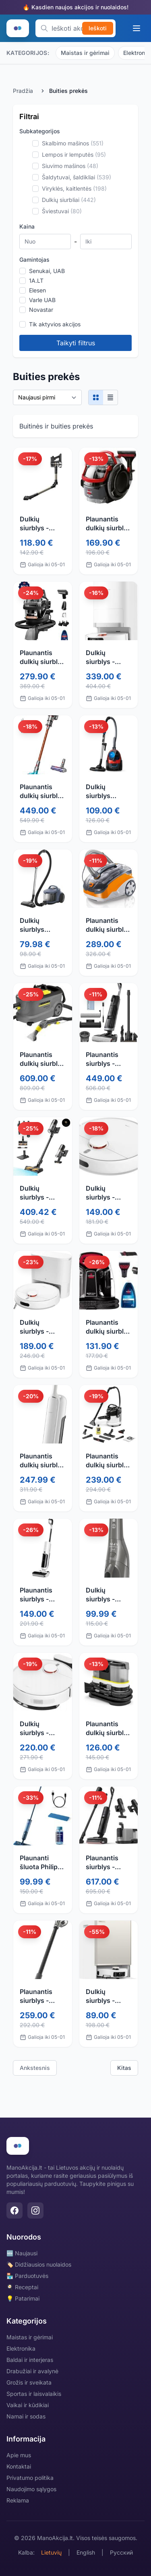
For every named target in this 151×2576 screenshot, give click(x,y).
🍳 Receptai (22, 2287)
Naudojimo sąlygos (31, 2489)
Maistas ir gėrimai (85, 52)
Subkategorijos (39, 131)
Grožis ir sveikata (29, 2382)
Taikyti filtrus (75, 343)
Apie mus (18, 2455)
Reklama (17, 2500)
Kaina (27, 226)
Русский (121, 2552)
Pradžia (23, 90)
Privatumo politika (30, 2477)
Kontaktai (18, 2466)
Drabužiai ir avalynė (32, 2371)
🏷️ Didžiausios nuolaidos (38, 2264)
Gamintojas (34, 259)
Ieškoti (98, 28)
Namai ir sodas (26, 2416)
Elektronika (20, 2348)
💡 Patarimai (22, 2298)
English (86, 2552)
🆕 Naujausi (21, 2253)
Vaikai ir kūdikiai (27, 2405)
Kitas (124, 2067)
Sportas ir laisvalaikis (33, 2393)
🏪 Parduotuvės (27, 2275)
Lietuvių (51, 2552)
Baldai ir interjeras (29, 2359)
